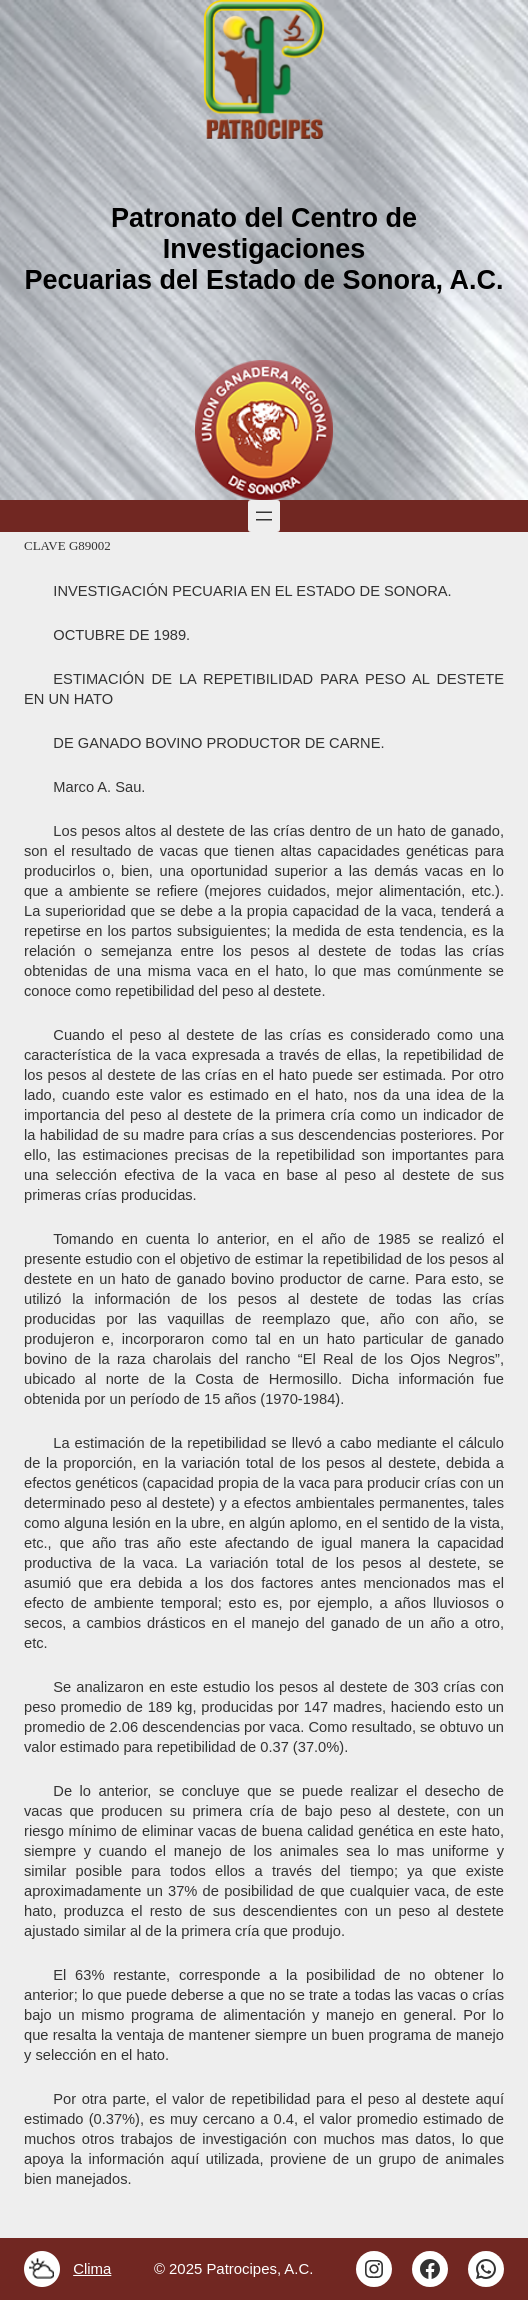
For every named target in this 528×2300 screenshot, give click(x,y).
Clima (92, 2268)
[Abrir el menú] (264, 516)
